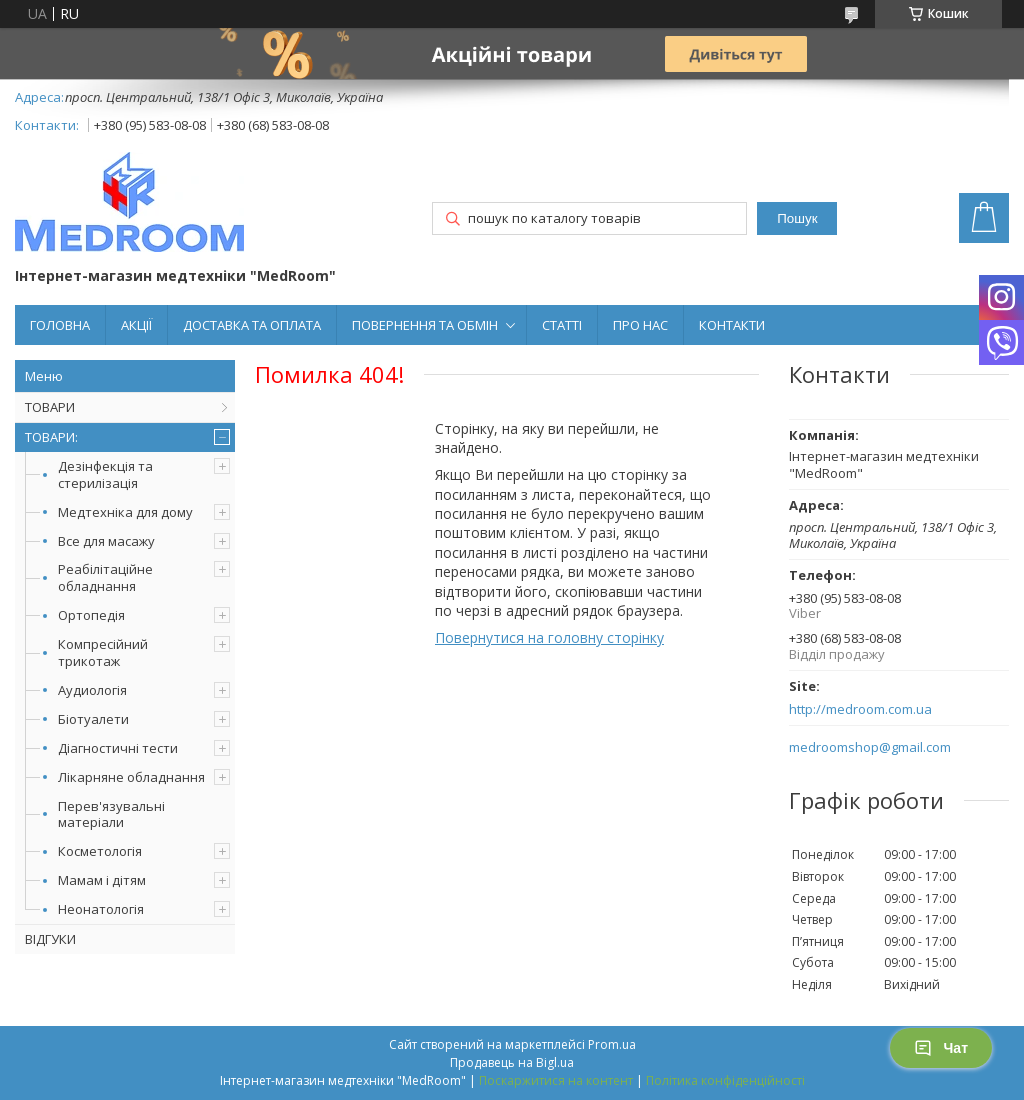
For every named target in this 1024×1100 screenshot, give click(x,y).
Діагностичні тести (118, 748)
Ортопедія (91, 615)
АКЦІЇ (136, 325)
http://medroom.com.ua (860, 709)
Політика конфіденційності (725, 1080)
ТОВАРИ (50, 407)
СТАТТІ (562, 325)
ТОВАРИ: (51, 437)
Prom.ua (612, 1044)
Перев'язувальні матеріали (111, 814)
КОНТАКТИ (732, 325)
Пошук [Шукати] (797, 218)
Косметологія (100, 851)
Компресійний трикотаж (103, 652)
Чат (941, 1048)
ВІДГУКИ (50, 939)
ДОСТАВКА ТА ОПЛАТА (252, 325)
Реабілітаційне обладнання (105, 577)
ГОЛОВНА (60, 325)
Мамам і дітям (102, 880)
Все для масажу (106, 541)
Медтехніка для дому (125, 512)
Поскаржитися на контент (556, 1080)
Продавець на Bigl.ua (512, 1062)
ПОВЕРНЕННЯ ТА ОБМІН (425, 325)
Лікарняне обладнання (131, 777)
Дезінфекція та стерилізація (105, 474)
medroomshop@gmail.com (870, 747)
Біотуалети (93, 719)
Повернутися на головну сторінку (549, 637)
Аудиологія (92, 690)
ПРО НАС (640, 325)
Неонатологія (101, 909)
